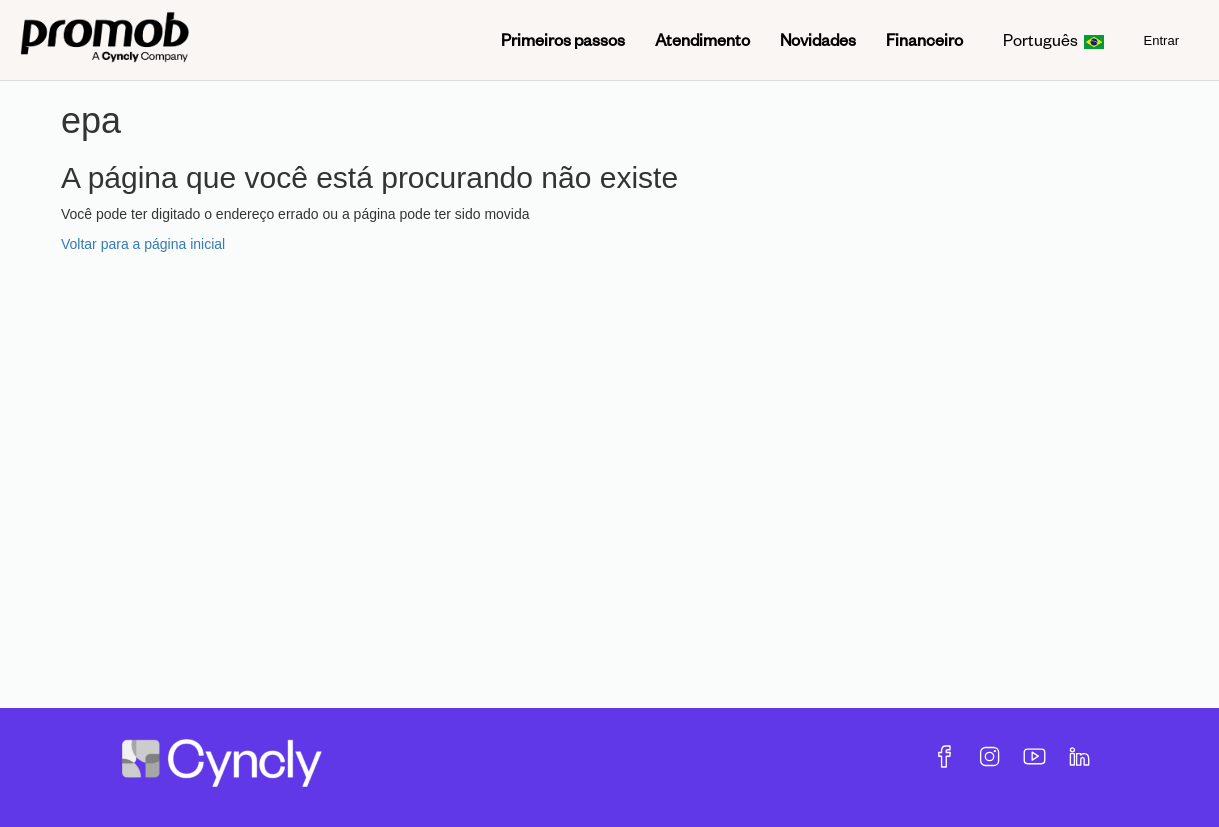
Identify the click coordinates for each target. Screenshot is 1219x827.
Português (1053, 39)
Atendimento (702, 39)
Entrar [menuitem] (1161, 40)
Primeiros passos (563, 39)
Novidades (818, 39)
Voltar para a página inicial (143, 244)
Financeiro (924, 39)
